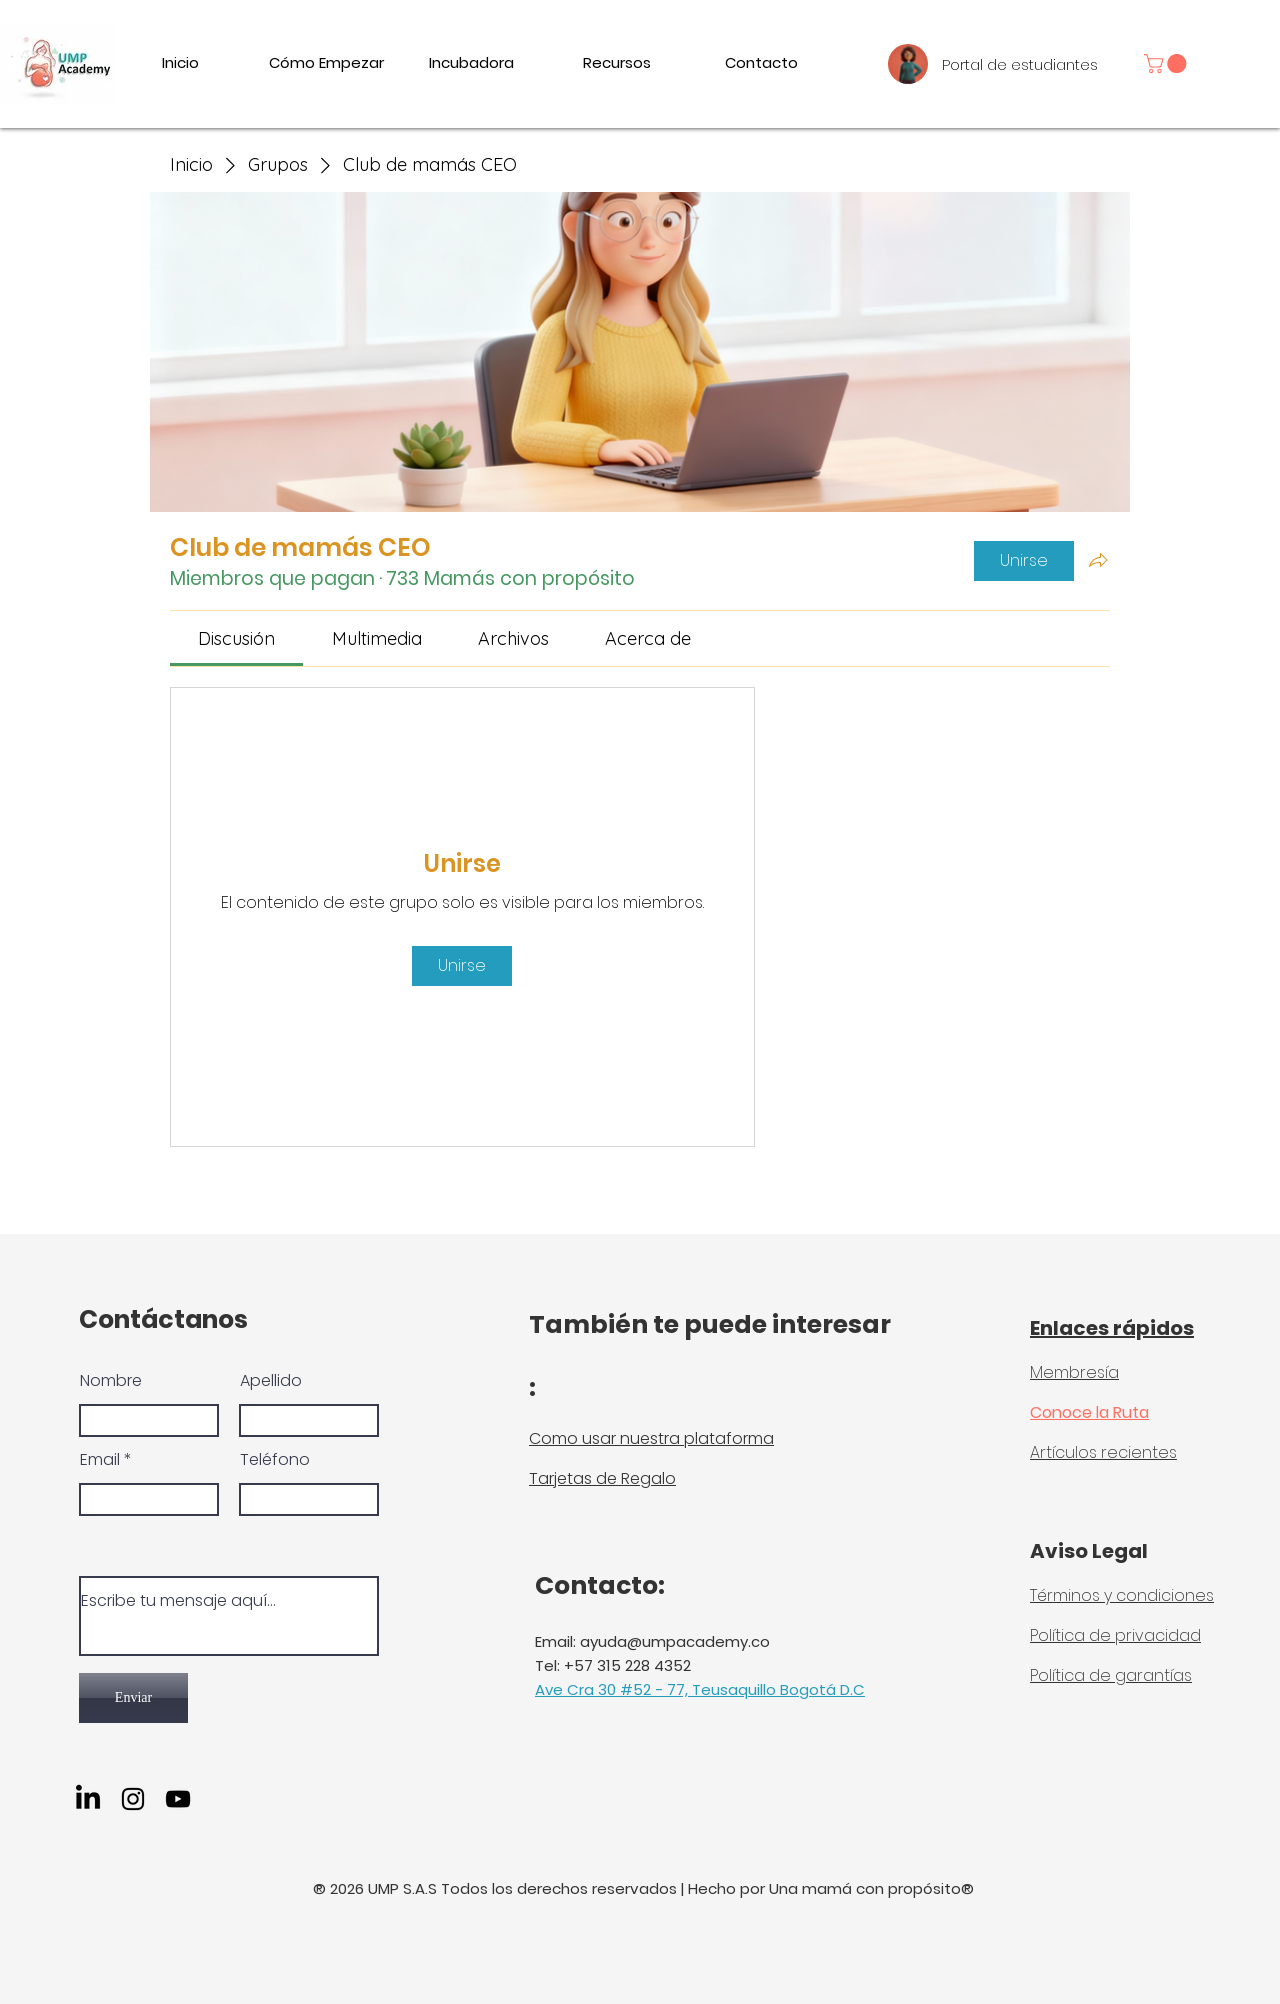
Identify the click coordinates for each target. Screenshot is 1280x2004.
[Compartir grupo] (1098, 560)
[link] (1167, 63)
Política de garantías (1111, 1675)
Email (100, 1460)
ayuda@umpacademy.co (675, 1641)
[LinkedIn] (88, 1799)
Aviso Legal (1089, 1551)
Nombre (111, 1381)
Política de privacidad (1115, 1635)
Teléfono (275, 1460)
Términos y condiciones (1122, 1595)
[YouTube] (178, 1799)
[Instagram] (133, 1799)
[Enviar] (133, 1698)
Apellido (271, 1381)
